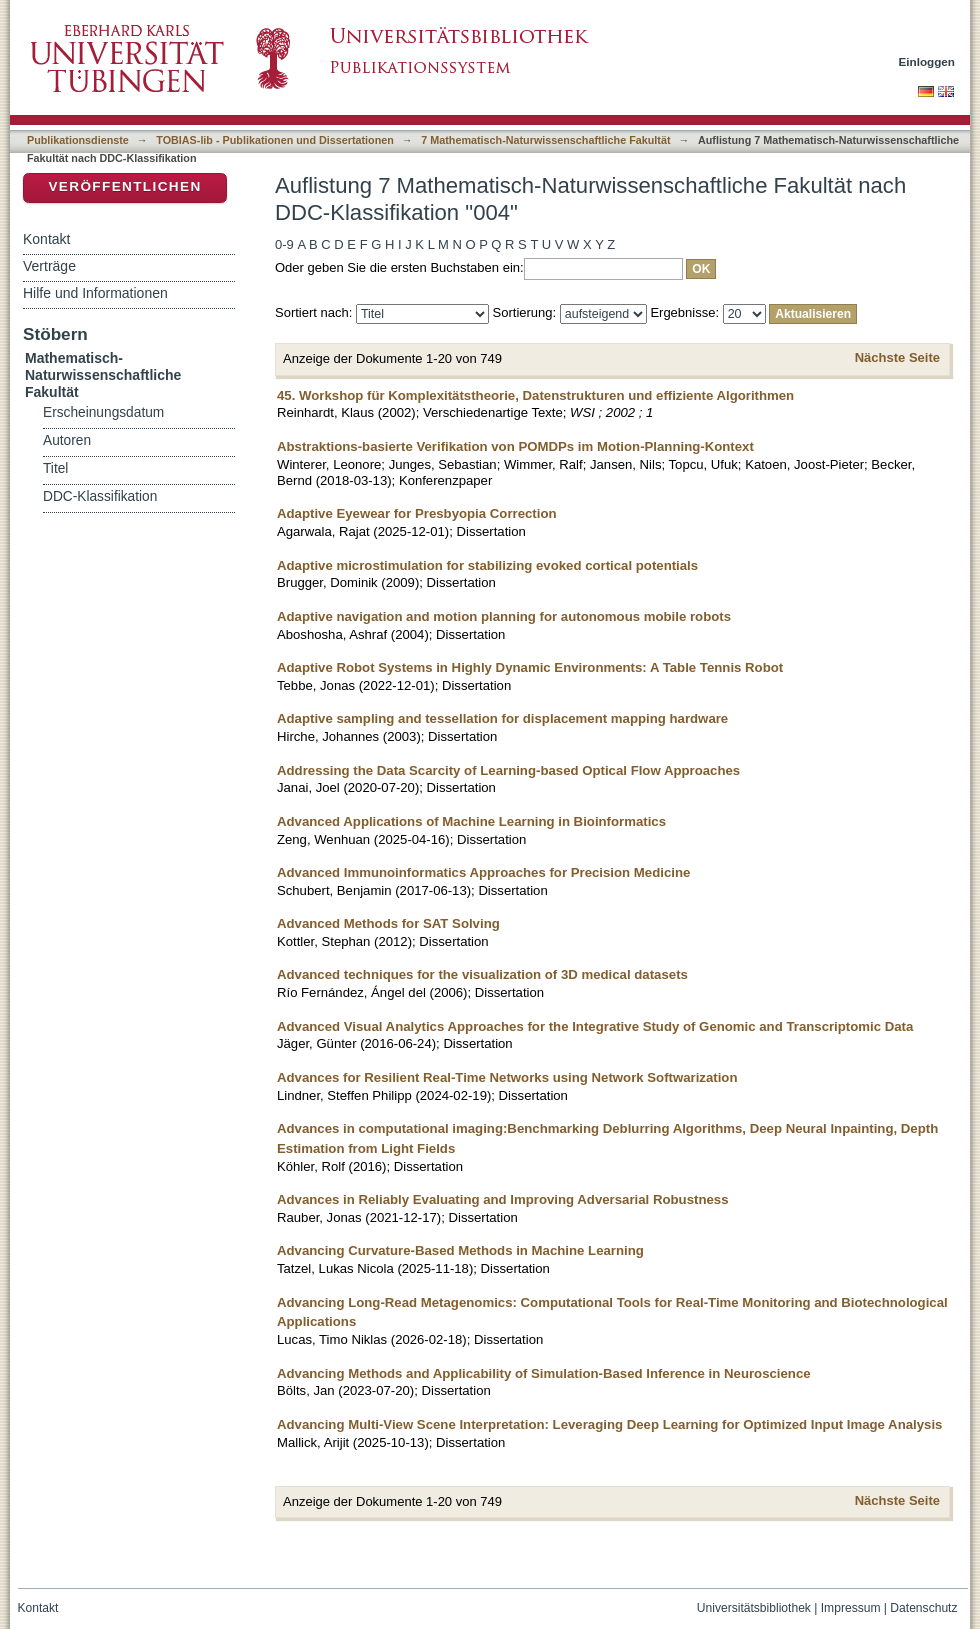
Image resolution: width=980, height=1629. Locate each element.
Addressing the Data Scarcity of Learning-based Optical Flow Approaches (508, 770)
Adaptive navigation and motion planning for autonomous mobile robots (504, 616)
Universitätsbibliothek (754, 1608)
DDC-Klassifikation (100, 496)
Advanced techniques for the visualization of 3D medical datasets (482, 974)
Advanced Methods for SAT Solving (388, 923)
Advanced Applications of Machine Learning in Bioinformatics (471, 821)
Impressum (851, 1608)
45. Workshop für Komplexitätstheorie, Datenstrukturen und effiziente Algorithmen (535, 395)
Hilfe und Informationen (95, 293)
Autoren (67, 440)
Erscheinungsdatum (103, 412)
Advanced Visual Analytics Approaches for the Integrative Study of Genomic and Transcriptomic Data (595, 1026)
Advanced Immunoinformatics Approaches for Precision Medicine (483, 872)
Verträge (49, 266)
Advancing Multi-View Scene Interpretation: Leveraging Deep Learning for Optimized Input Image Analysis (609, 1424)
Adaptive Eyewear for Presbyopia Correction (417, 513)
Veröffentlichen (124, 186)
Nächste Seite (897, 357)
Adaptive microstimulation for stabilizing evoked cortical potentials (487, 565)
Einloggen (927, 61)
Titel (55, 468)
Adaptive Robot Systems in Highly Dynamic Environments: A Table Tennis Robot (530, 667)
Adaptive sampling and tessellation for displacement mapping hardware (502, 718)
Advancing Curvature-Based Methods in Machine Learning (460, 1250)
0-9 (284, 244)
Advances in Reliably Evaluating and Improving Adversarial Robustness (502, 1199)
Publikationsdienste (78, 140)
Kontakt (46, 239)
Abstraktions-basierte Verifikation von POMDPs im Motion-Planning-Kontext (515, 446)
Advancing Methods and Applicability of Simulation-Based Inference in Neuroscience (544, 1373)
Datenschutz (923, 1608)
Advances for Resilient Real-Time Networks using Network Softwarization (507, 1077)
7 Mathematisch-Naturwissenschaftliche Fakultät (545, 140)
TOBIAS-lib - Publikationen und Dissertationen (275, 140)
